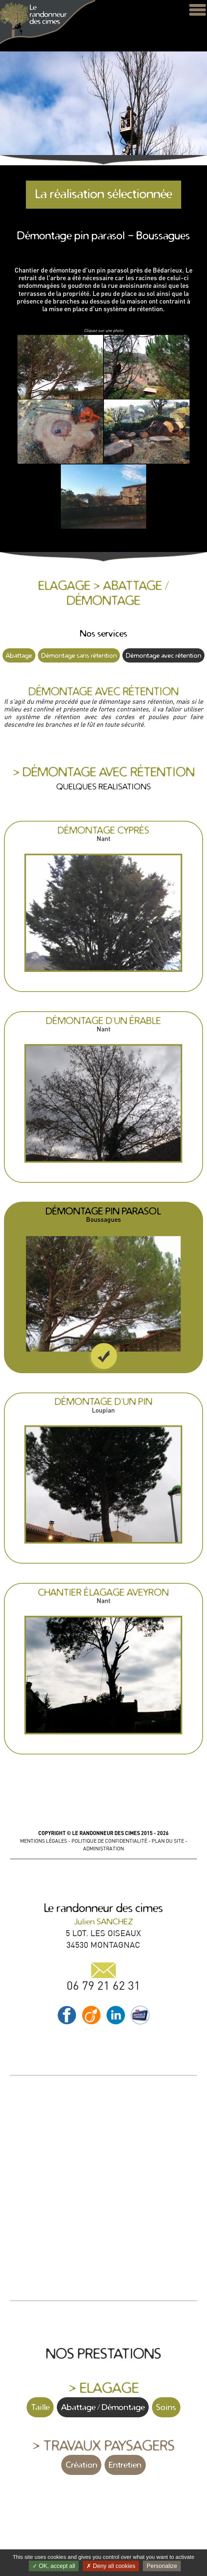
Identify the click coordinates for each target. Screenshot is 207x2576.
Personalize (162, 2566)
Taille (40, 2407)
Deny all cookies (110, 2566)
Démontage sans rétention (79, 655)
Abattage (19, 655)
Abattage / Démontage (103, 2407)
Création (81, 2464)
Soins (166, 2407)
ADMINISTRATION (103, 1848)
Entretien (125, 2464)
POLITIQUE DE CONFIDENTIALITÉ (109, 1841)
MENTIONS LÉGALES (43, 1841)
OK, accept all (53, 2566)
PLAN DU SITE (168, 1841)
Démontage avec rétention (163, 655)
